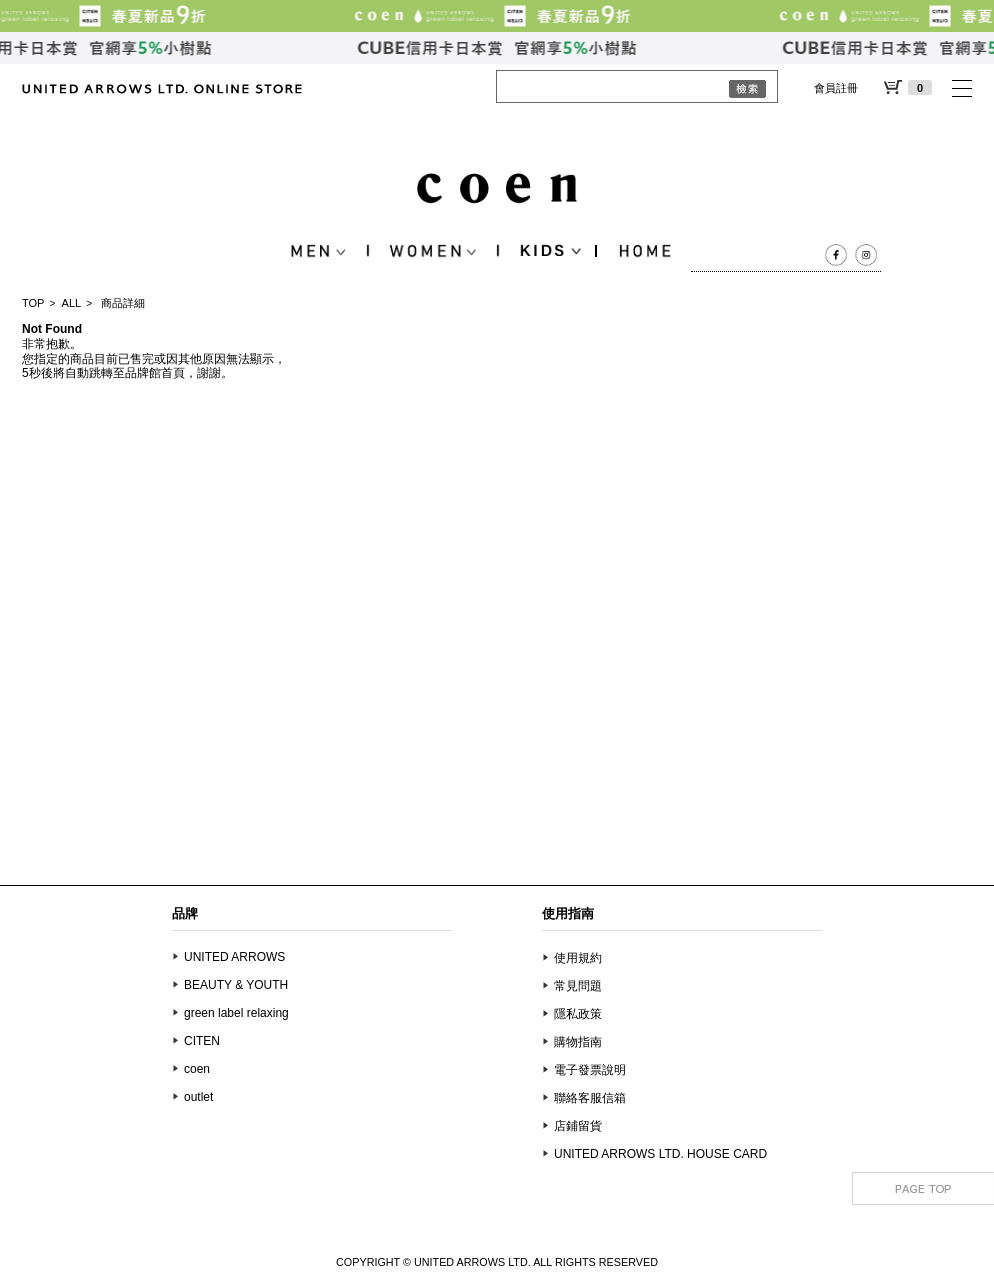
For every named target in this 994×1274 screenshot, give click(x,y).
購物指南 (578, 1042)
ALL (72, 303)
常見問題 (578, 986)
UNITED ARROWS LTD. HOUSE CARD (660, 1154)
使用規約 (578, 958)
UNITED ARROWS (234, 957)
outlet (198, 1097)
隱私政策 (578, 1014)
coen (197, 1069)
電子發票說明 (590, 1070)
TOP (33, 303)
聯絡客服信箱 (590, 1098)
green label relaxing (236, 1013)
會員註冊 (836, 88)
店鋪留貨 (578, 1126)
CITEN (202, 1041)
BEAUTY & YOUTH (236, 985)
